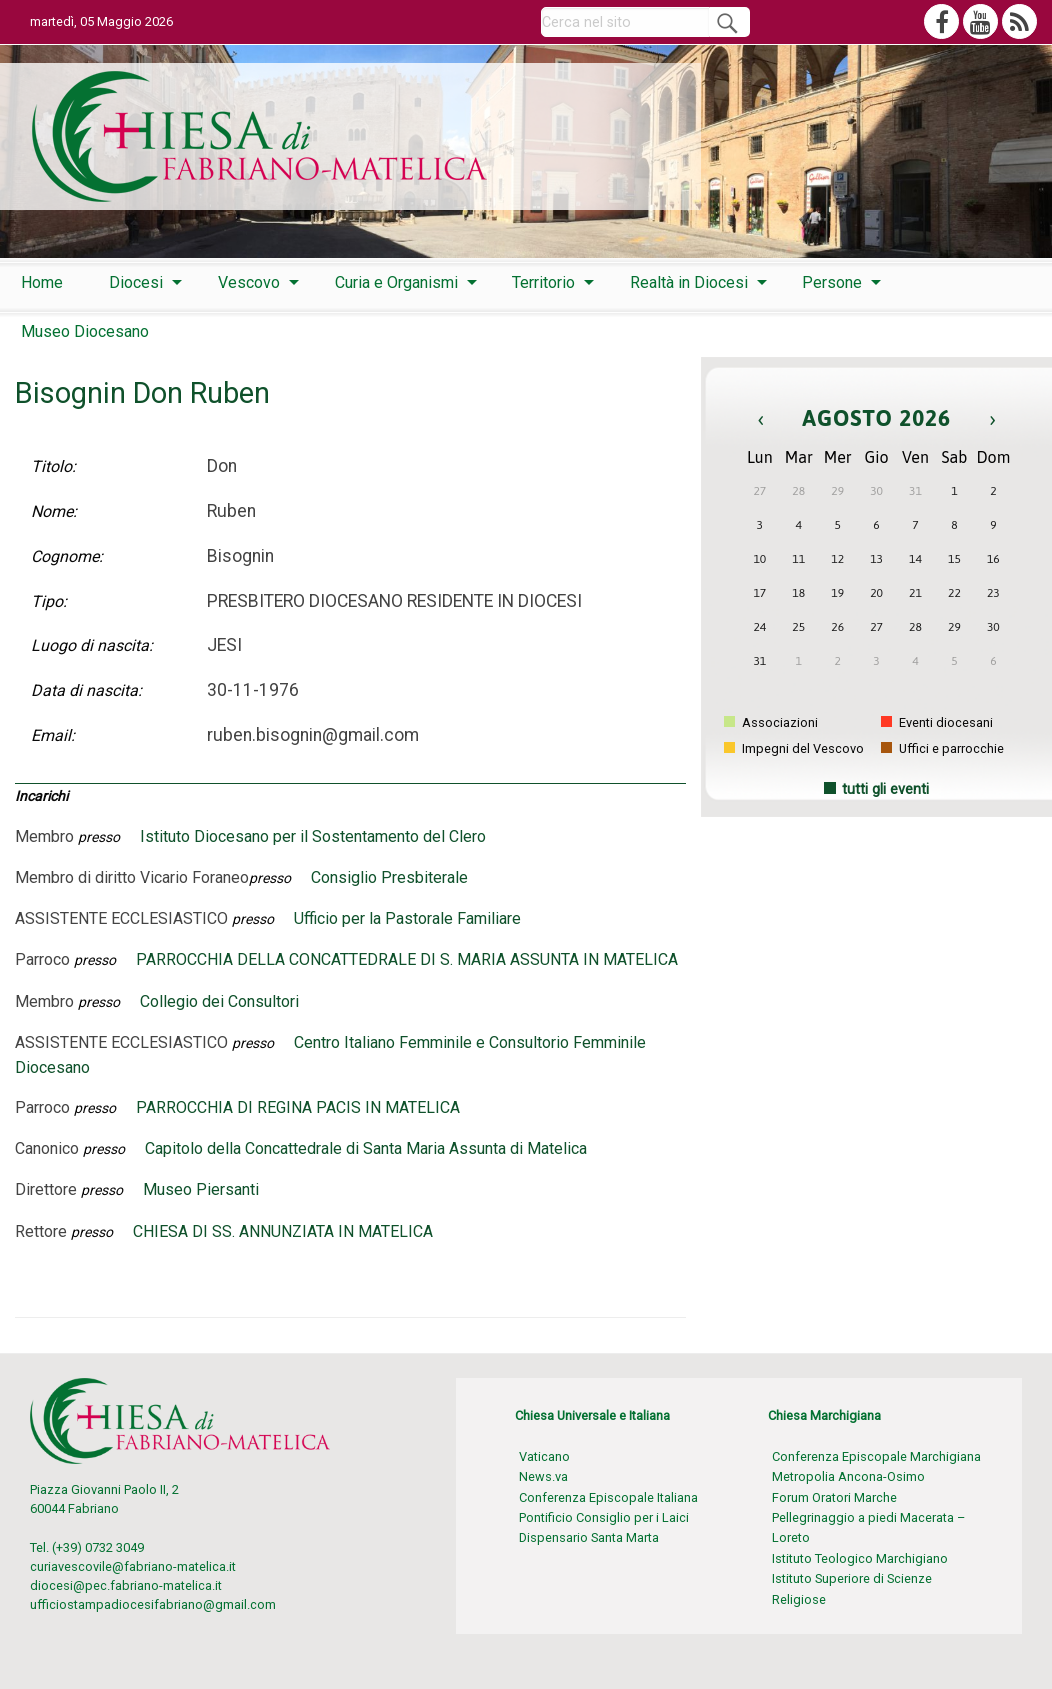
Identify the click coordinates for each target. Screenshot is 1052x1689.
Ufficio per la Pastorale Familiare (407, 918)
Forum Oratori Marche (834, 1497)
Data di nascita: (86, 690)
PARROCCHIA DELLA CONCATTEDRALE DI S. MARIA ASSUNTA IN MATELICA (407, 959)
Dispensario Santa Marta (589, 1537)
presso (99, 837)
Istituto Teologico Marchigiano (860, 1558)
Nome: (54, 511)
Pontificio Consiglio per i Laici (604, 1517)
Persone (832, 282)
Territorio (543, 282)
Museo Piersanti (201, 1189)
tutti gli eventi (885, 789)
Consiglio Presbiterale (389, 877)
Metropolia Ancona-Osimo (848, 1476)
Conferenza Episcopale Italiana (608, 1497)
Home (42, 282)
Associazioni (771, 722)
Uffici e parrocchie (942, 748)
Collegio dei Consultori (219, 1001)
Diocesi (136, 282)
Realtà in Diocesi (689, 282)
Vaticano (544, 1456)
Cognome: (67, 556)
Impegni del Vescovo (794, 748)
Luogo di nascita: (92, 645)
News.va (543, 1476)
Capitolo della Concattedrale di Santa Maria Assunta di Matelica (366, 1148)
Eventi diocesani (937, 722)
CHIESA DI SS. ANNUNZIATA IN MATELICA (283, 1231)
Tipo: (49, 601)
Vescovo (249, 282)
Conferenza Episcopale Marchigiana (876, 1456)
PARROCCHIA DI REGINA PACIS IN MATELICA (298, 1107)
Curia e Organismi (396, 282)
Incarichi (41, 796)
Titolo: (53, 466)
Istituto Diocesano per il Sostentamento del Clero (313, 836)
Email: (53, 735)
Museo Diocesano (85, 331)
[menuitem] (42, 283)
